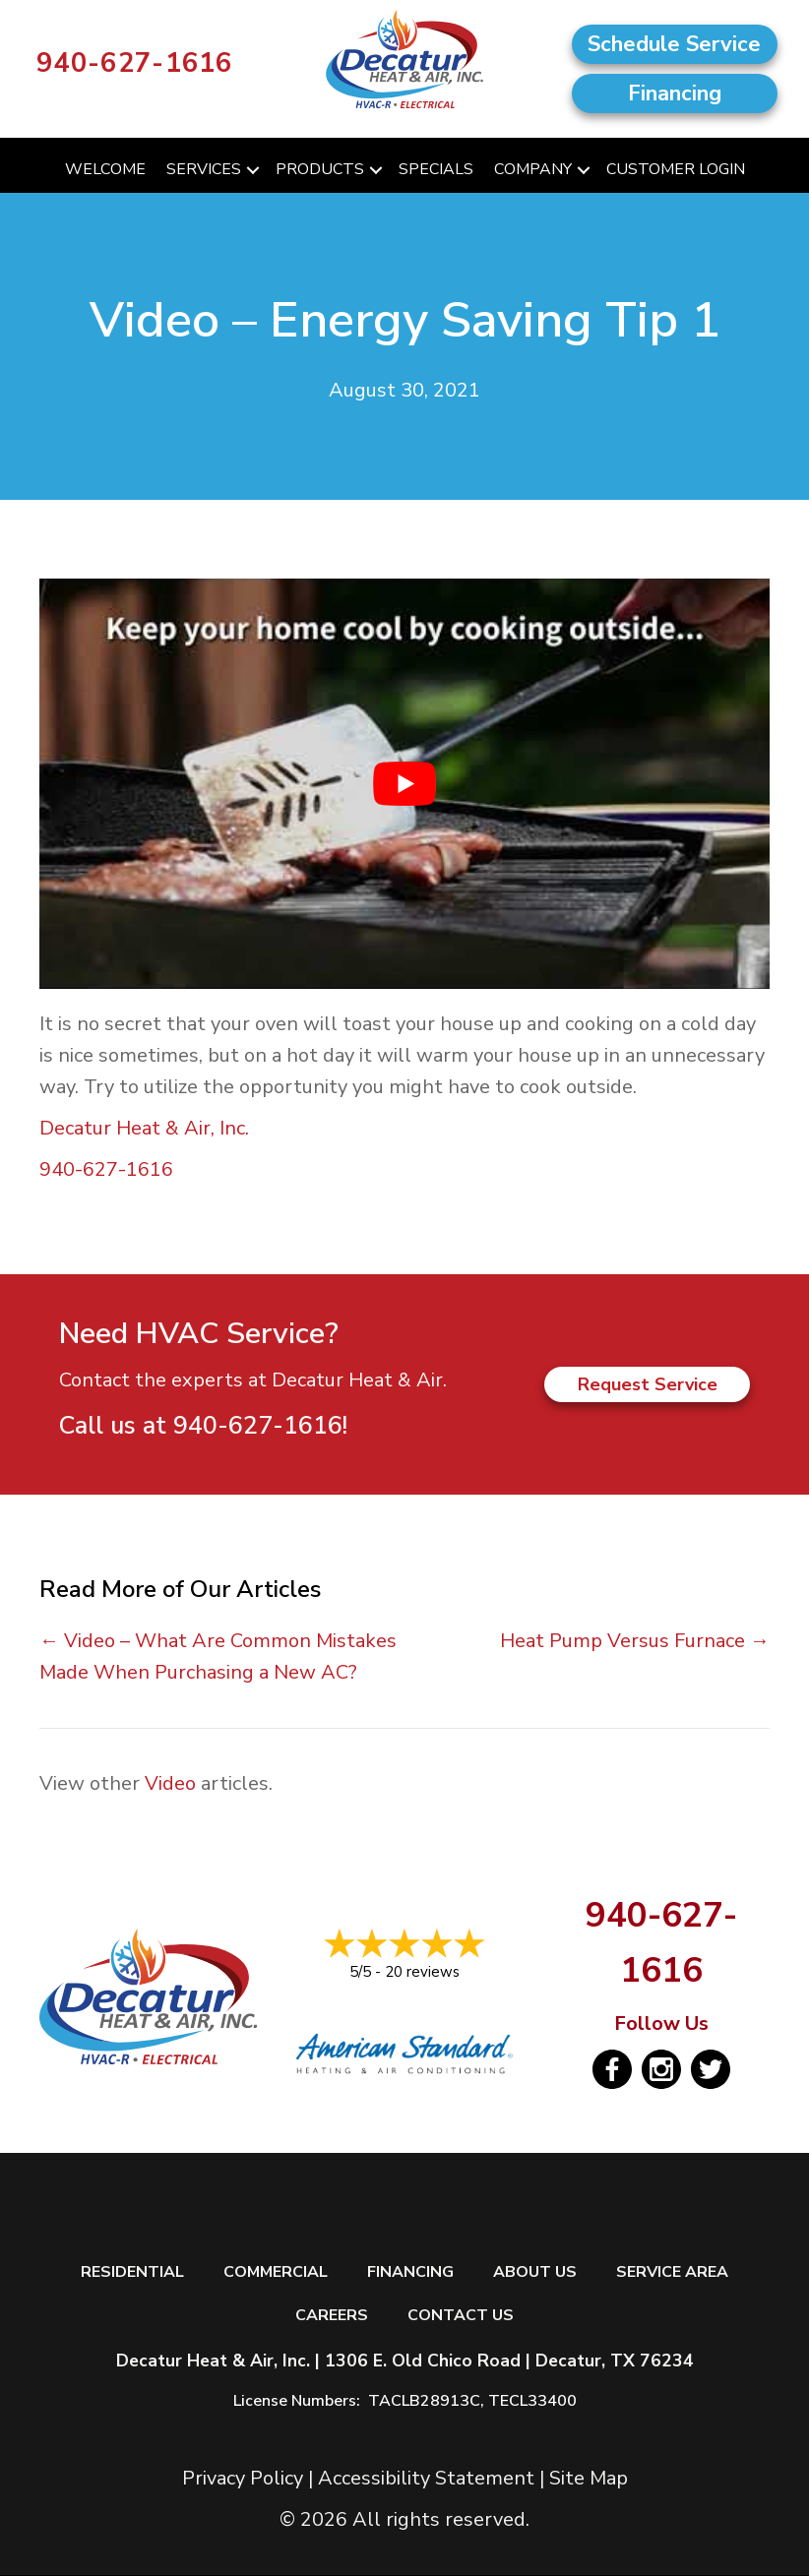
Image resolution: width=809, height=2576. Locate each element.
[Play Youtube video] (404, 784)
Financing (410, 2272)
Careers (331, 2315)
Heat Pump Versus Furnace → (635, 1640)
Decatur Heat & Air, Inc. (144, 1128)
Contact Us (460, 2315)
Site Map (588, 2478)
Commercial (275, 2272)
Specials (436, 169)
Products (320, 169)
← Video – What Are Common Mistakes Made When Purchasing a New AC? (218, 1656)
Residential (132, 2272)
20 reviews (422, 1972)
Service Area (672, 2272)
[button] (253, 170)
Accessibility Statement (426, 2478)
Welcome (105, 169)
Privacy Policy (242, 2478)
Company (533, 169)
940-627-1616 (134, 63)
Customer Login (675, 169)
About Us (535, 2272)
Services (203, 169)
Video (170, 1783)
